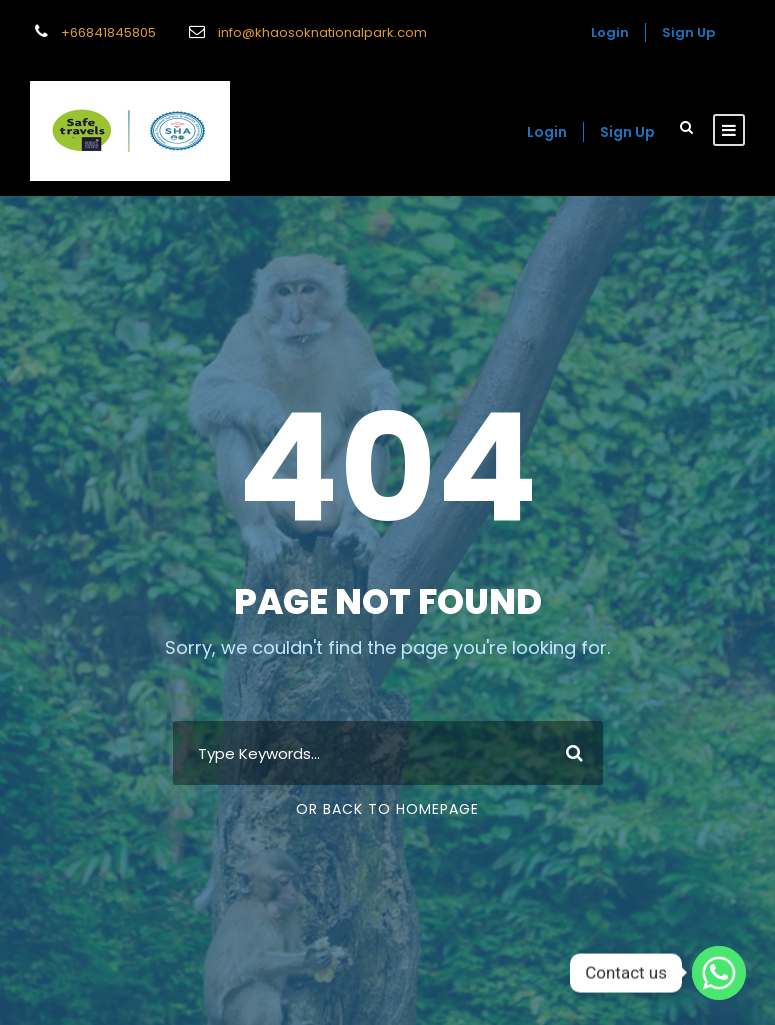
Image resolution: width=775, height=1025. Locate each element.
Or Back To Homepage (387, 809)
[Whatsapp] (719, 973)
